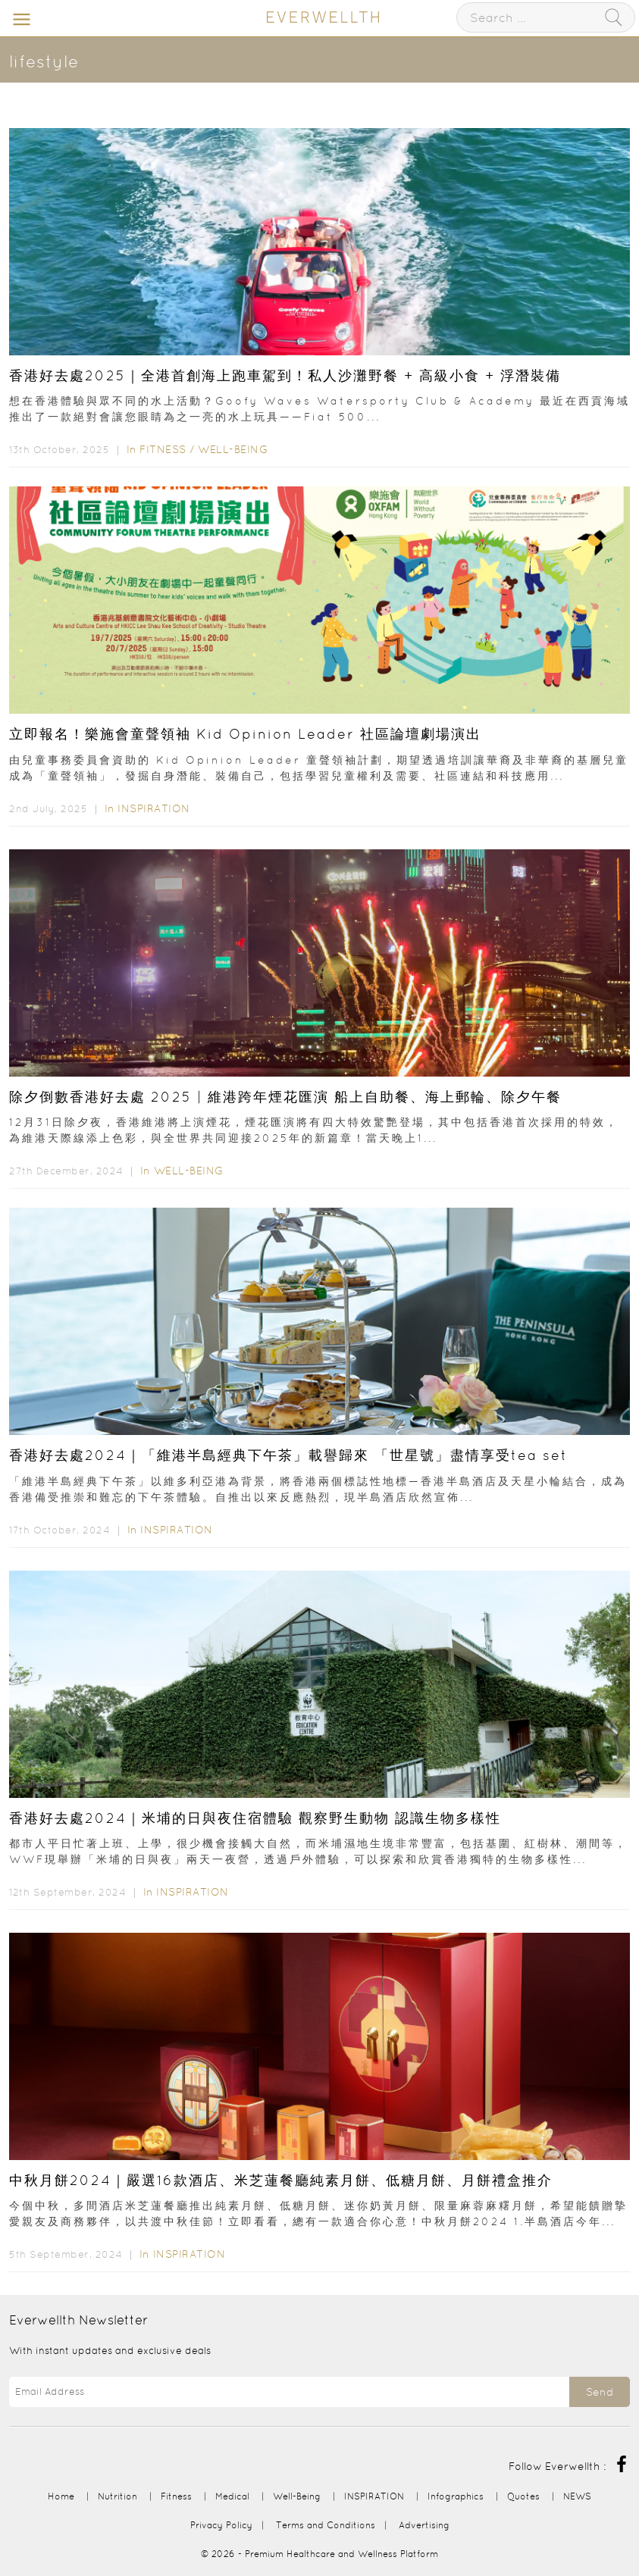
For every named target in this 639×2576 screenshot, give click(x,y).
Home (61, 2496)
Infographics (457, 2496)
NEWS (577, 2496)
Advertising (424, 2525)
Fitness (162, 449)
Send (599, 2392)
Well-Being (233, 449)
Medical (232, 2496)
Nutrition (117, 2496)
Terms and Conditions (325, 2525)
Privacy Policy (221, 2525)
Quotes (523, 2496)
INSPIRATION (153, 808)
